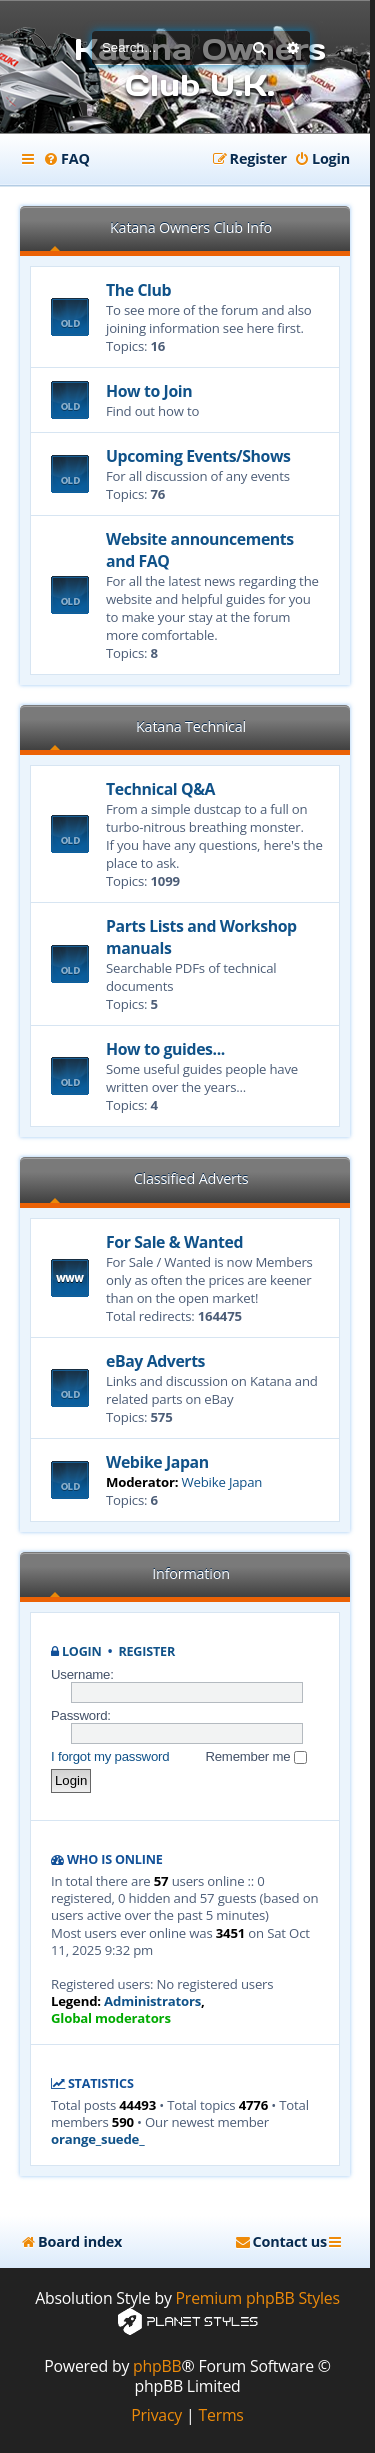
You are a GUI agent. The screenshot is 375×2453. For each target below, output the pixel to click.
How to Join (149, 391)
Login (82, 1651)
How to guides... (165, 1049)
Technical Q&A (160, 789)
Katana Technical (191, 726)
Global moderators (111, 2018)
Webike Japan (157, 1462)
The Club (138, 290)
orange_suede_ (97, 2139)
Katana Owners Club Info (191, 227)
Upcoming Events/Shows (198, 456)
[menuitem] (66, 159)
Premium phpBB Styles (258, 2298)
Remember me (255, 1756)
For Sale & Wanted (174, 1242)
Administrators (152, 2001)
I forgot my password (110, 1756)
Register (146, 1651)
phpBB (157, 2366)
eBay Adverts (155, 1361)
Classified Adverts (191, 1178)
